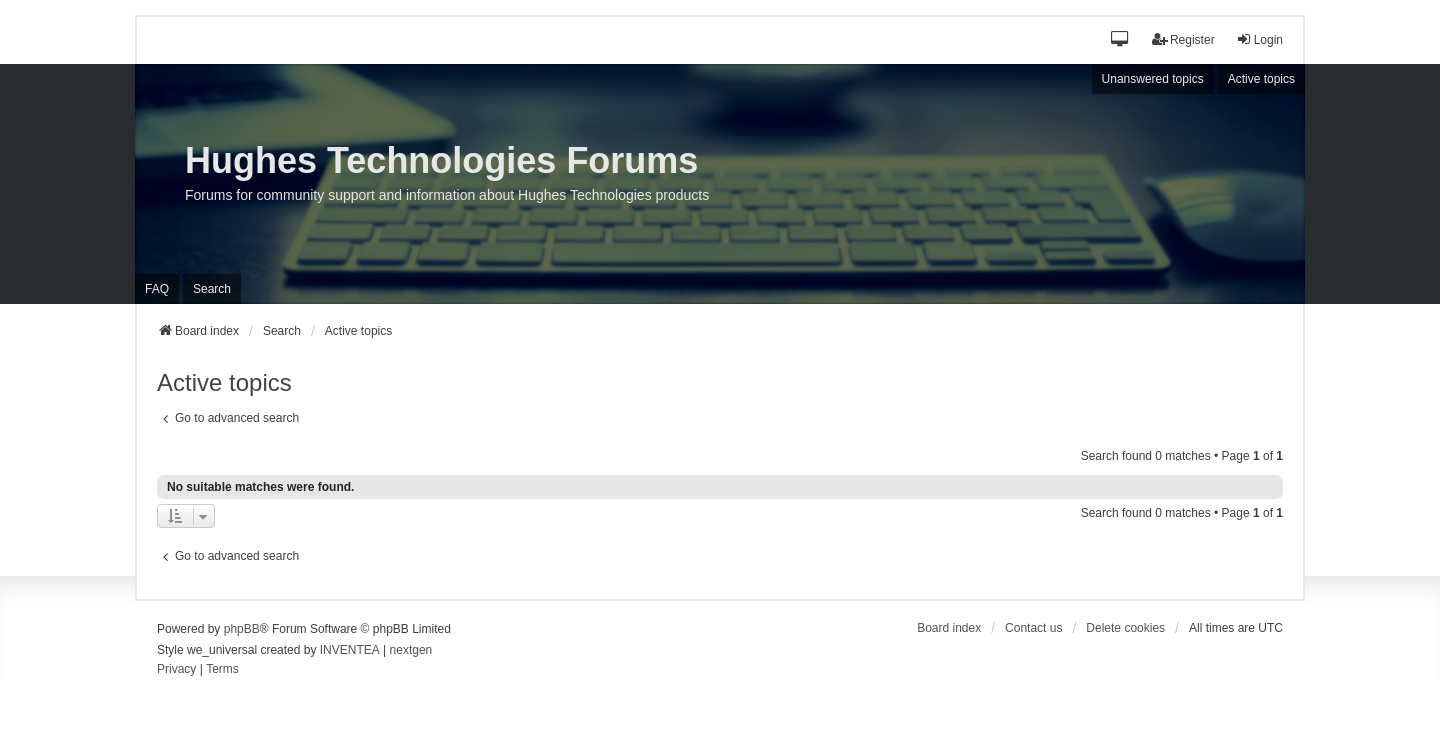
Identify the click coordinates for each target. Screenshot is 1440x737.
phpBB (242, 629)
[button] (1120, 40)
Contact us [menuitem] (1033, 628)
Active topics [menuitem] (1261, 79)
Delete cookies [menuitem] (1125, 628)
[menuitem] (176, 670)
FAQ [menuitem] (157, 289)
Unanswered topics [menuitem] (1153, 79)
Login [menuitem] (1259, 39)
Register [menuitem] (1183, 39)
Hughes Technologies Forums (441, 160)
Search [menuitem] (212, 289)
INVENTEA (350, 650)
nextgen (411, 650)
